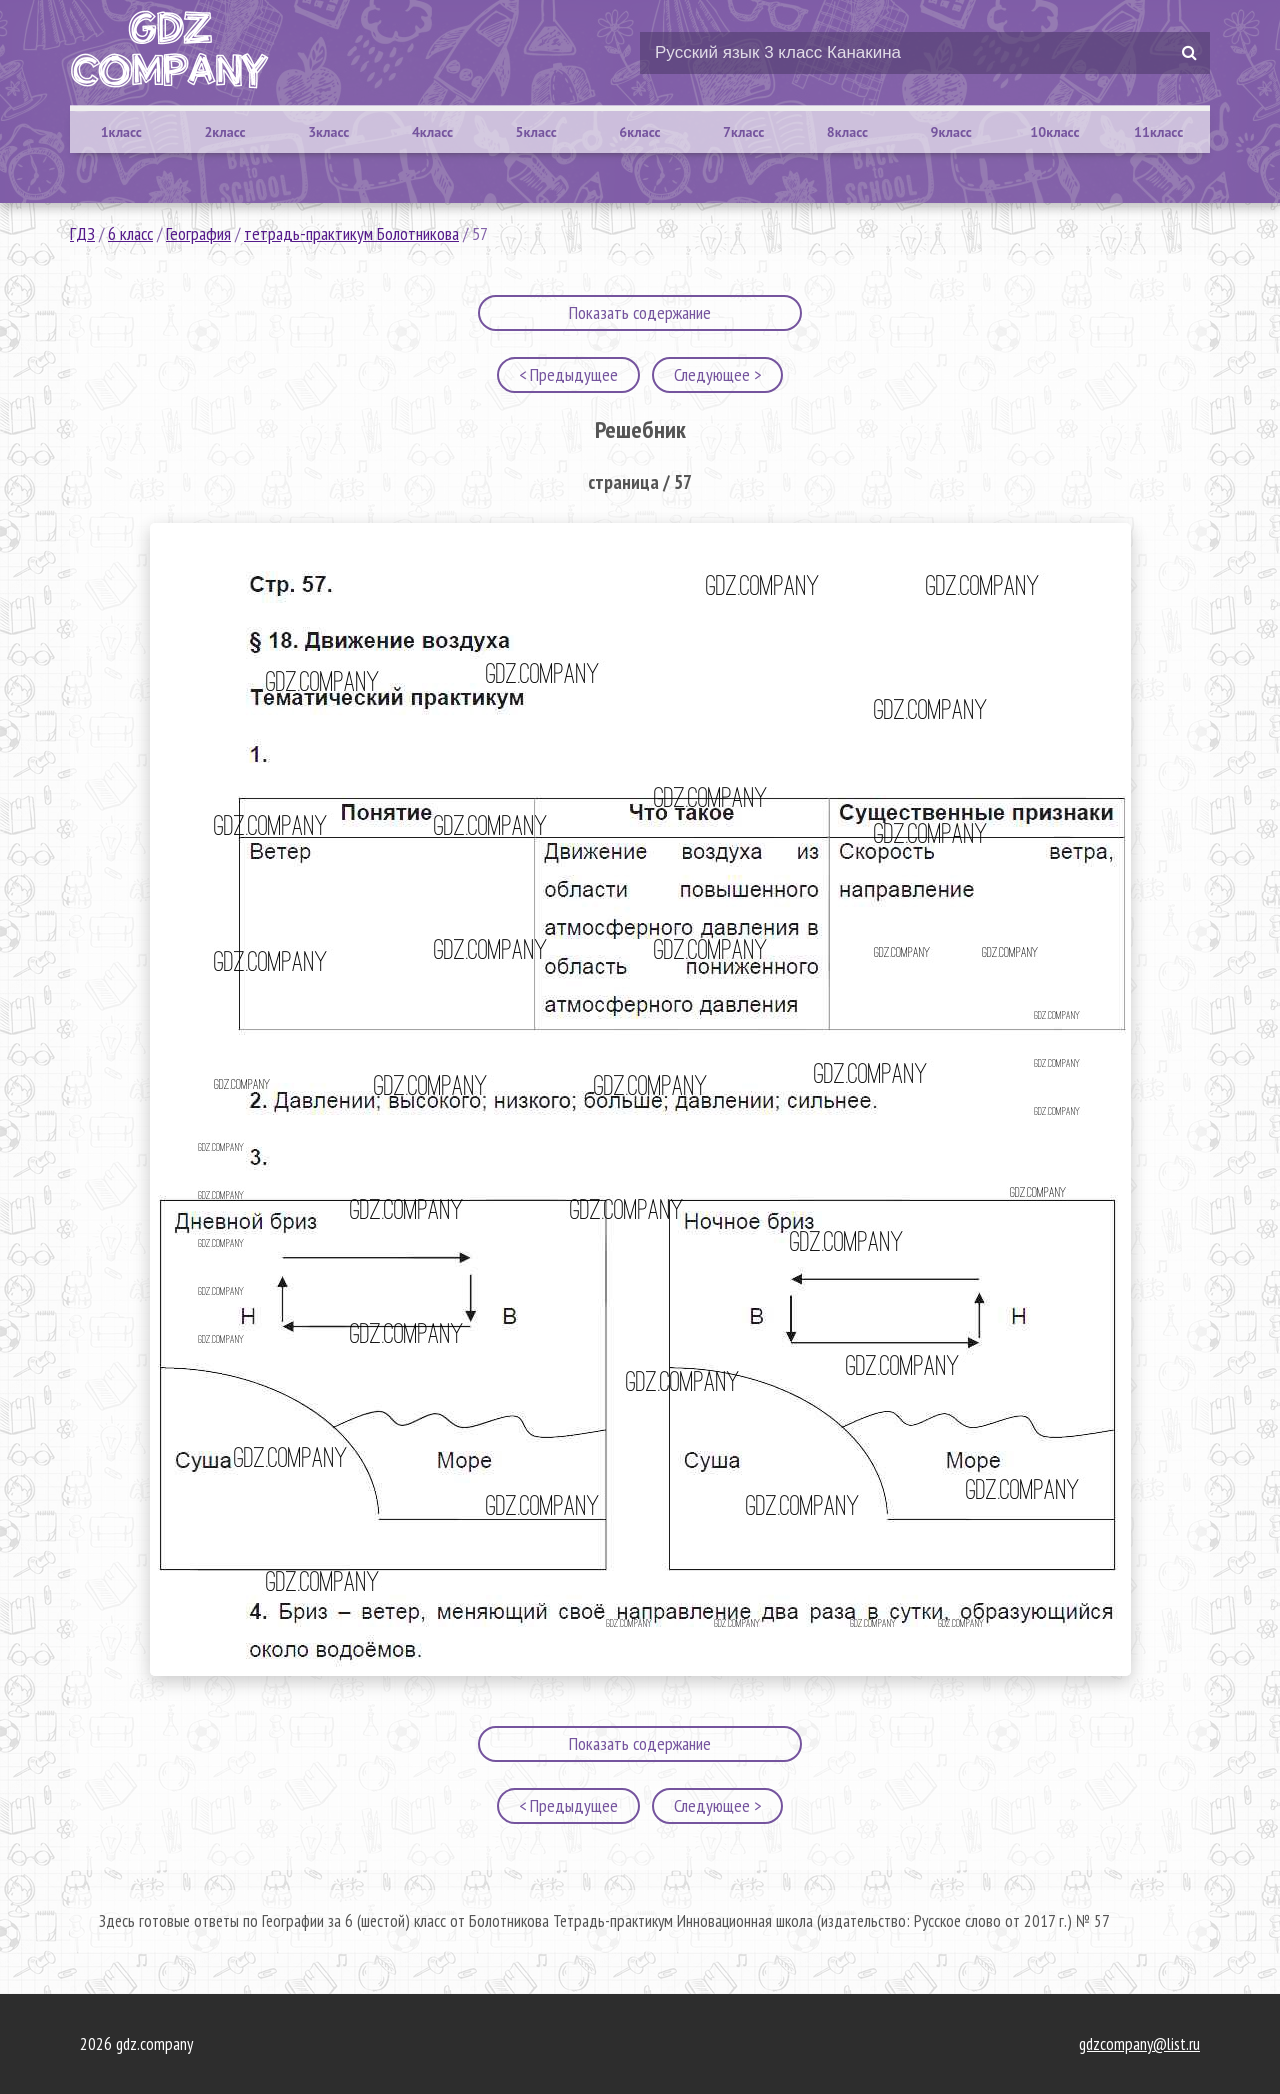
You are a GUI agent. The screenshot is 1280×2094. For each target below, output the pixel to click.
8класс (847, 132)
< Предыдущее (568, 374)
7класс (743, 132)
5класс (536, 132)
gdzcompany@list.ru (1139, 2044)
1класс (121, 132)
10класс (1054, 132)
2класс (224, 132)
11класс (1158, 132)
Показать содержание (640, 312)
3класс (328, 132)
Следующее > (717, 374)
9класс (951, 132)
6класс (639, 132)
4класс (432, 132)
